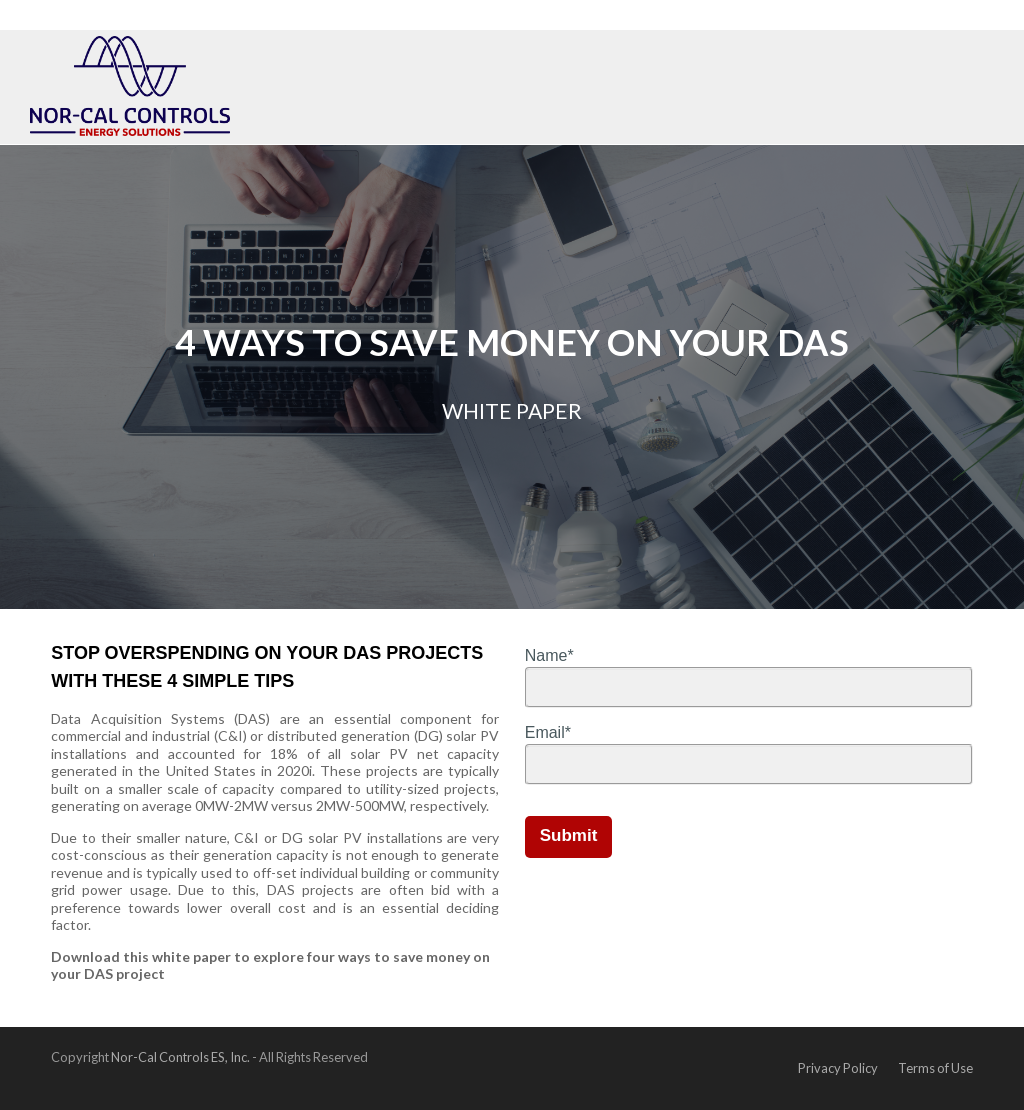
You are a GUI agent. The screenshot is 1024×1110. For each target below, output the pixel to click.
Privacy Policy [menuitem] (838, 1068)
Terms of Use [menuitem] (935, 1068)
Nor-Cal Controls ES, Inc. (180, 1057)
